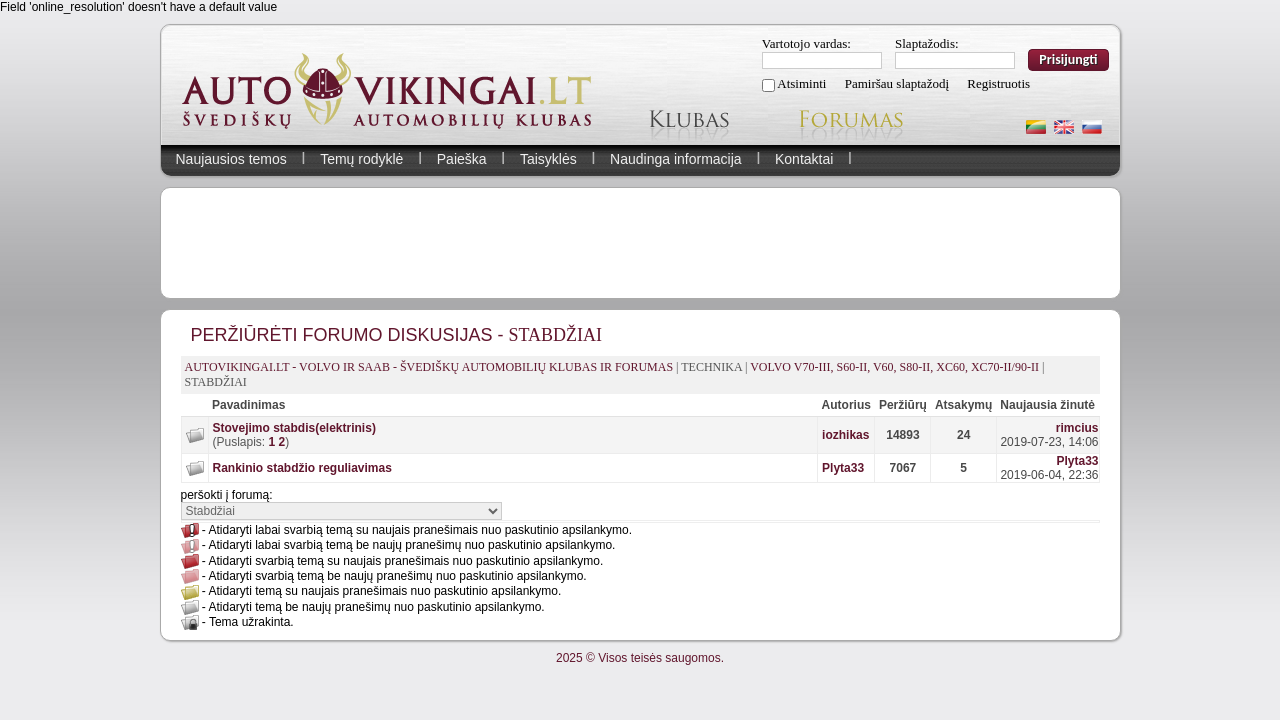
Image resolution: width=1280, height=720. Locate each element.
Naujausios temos (231, 159)
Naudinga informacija (676, 159)
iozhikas (845, 435)
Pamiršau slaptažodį (897, 83)
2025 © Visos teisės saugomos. (640, 658)
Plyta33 (843, 468)
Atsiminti (801, 83)
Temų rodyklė (361, 159)
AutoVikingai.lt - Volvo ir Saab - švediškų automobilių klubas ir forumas (429, 367)
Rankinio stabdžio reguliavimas (302, 468)
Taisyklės (548, 159)
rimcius (1077, 428)
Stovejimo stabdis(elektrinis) (294, 428)
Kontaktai (804, 159)
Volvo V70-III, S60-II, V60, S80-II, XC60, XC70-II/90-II (894, 367)
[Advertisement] (640, 243)
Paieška (462, 159)
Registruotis (998, 83)
